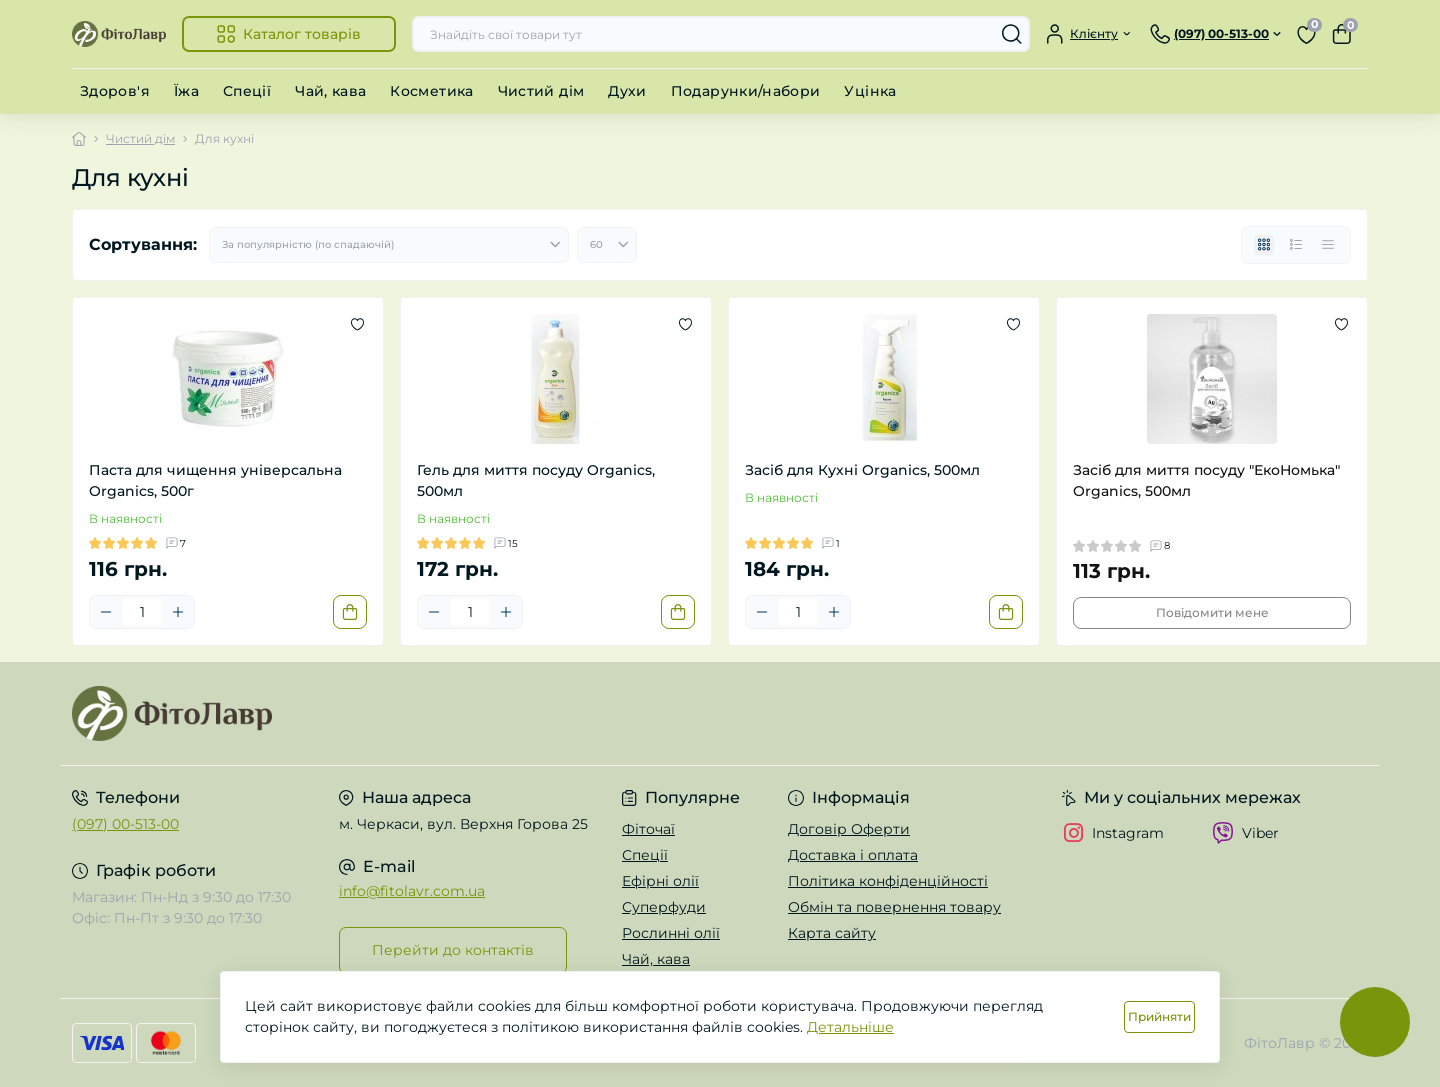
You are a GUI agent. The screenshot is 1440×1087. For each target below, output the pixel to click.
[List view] (1296, 245)
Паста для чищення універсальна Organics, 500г (215, 480)
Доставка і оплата (853, 855)
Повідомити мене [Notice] (1212, 612)
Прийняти (1159, 1016)
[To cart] (350, 612)
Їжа (186, 91)
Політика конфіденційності (888, 881)
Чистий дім (541, 91)
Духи (627, 91)
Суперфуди (664, 907)
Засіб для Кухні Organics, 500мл (862, 470)
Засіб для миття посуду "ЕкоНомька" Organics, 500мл (1206, 480)
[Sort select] (389, 245)
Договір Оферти (849, 829)
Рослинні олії (671, 933)
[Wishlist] (357, 324)
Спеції (247, 91)
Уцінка (870, 91)
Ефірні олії (660, 881)
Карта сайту (832, 933)
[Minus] (106, 612)
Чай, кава (330, 91)
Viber (1245, 833)
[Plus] (178, 612)
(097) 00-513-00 (125, 824)
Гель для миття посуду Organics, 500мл (536, 480)
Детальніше (850, 1027)
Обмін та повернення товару (894, 907)
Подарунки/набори (746, 91)
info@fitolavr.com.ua (412, 891)
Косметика (431, 91)
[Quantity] (142, 612)
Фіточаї (648, 829)
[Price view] (1328, 245)
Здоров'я (115, 91)
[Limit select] (607, 245)
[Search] (1012, 34)
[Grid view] (1264, 245)
